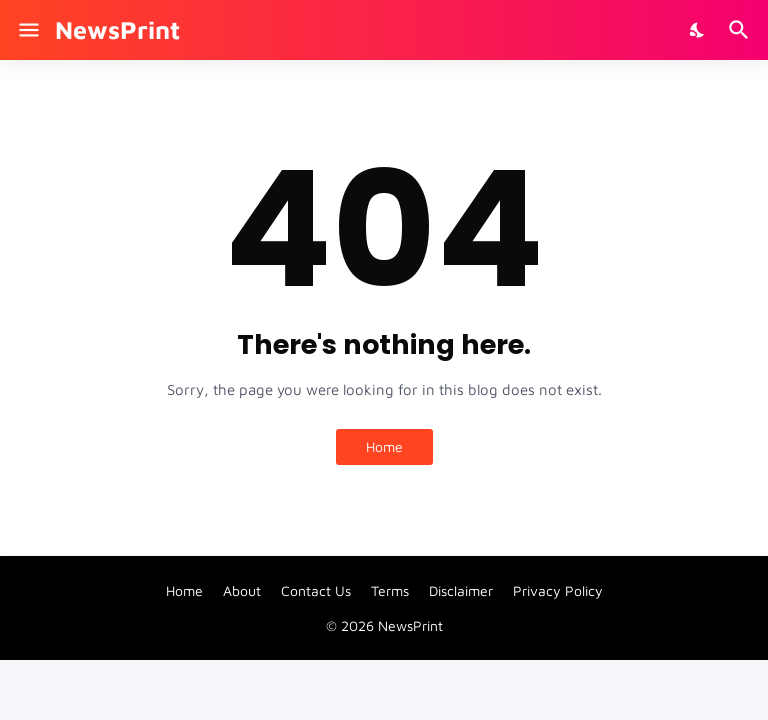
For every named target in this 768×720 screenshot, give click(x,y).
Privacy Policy (558, 590)
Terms (390, 590)
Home (384, 446)
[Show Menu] (27, 30)
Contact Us (316, 590)
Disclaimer (461, 590)
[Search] (741, 30)
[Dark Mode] (698, 30)
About (242, 590)
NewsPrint (117, 29)
